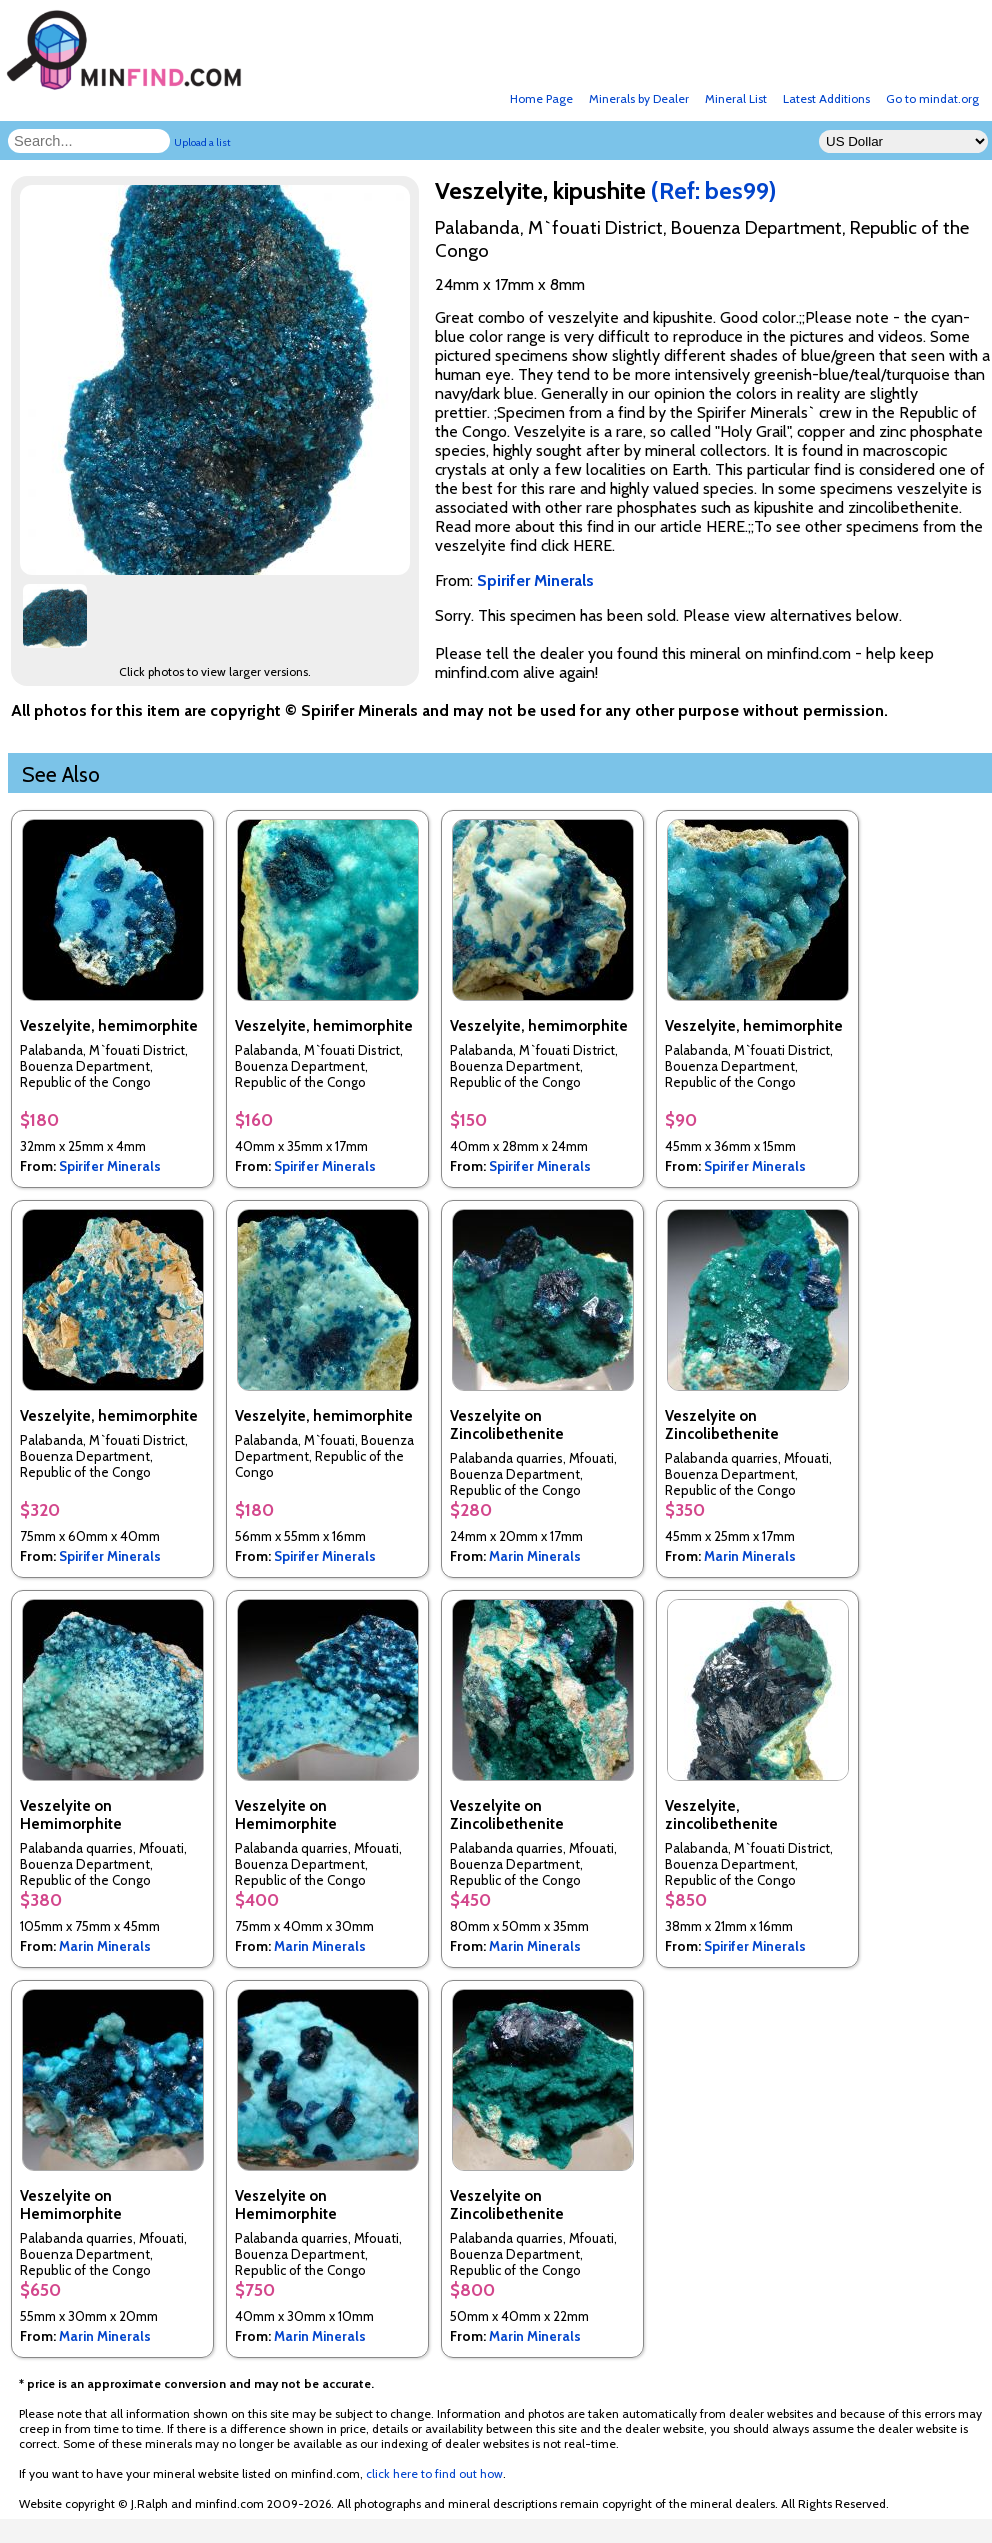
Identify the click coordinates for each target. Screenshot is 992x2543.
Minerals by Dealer (639, 98)
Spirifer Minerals (110, 1166)
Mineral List (736, 98)
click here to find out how (434, 2473)
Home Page (541, 98)
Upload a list (202, 142)
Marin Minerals (535, 1556)
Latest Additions (826, 98)
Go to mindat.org (932, 98)
